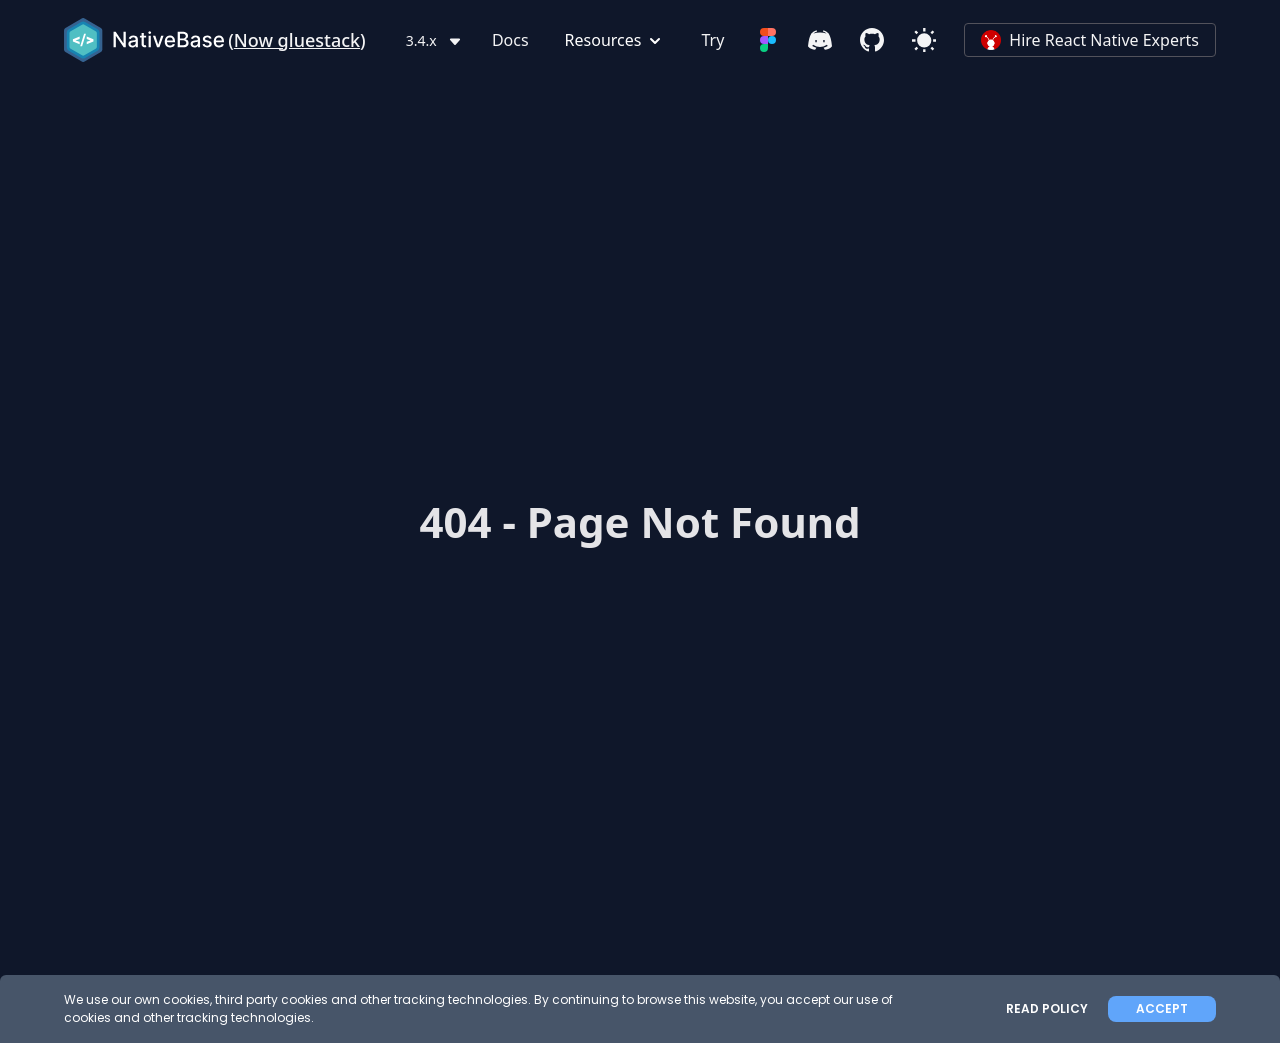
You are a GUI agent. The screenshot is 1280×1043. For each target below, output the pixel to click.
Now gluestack (297, 40)
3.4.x (435, 40)
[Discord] (820, 40)
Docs (510, 40)
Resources (615, 40)
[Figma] (768, 40)
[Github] (872, 40)
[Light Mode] (924, 40)
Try (712, 40)
